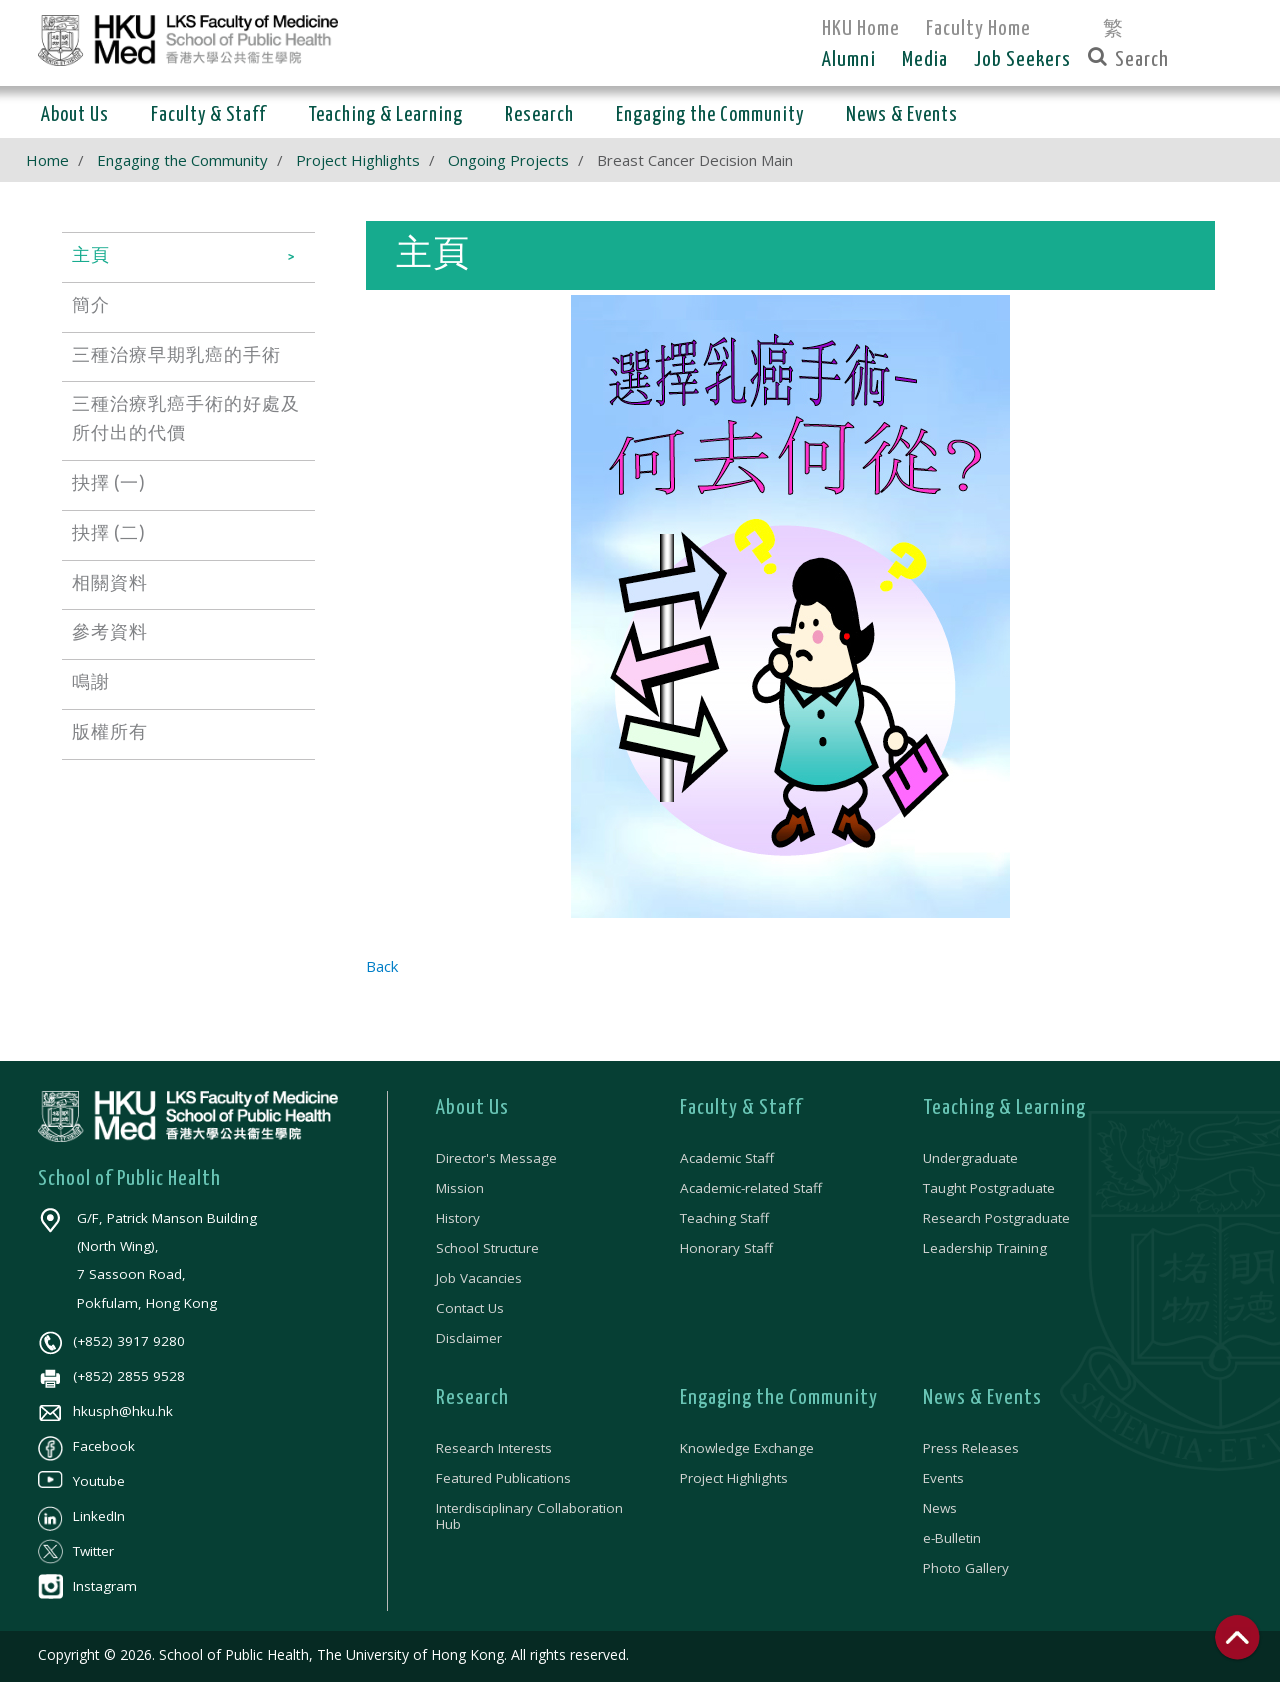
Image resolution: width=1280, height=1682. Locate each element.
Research (472, 1398)
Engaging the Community (182, 160)
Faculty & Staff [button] (208, 115)
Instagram (87, 1586)
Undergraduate (970, 1158)
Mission (460, 1188)
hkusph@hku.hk (105, 1411)
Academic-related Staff (751, 1188)
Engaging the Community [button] (710, 115)
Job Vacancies (479, 1278)
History (458, 1218)
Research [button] (539, 115)
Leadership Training (985, 1248)
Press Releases (971, 1448)
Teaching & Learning (1004, 1108)
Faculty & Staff (741, 1108)
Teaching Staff (724, 1218)
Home (47, 160)
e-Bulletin (952, 1538)
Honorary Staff (726, 1248)
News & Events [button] (902, 115)
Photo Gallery (966, 1568)
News (940, 1508)
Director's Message (496, 1158)
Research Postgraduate (996, 1218)
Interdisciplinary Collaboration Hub (529, 1516)
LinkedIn (81, 1516)
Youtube (81, 1481)
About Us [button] (75, 115)
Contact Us (470, 1308)
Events (943, 1478)
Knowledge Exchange (747, 1448)
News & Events (982, 1398)
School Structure (487, 1248)
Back (382, 966)
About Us (472, 1108)
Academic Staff (727, 1158)
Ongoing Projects (508, 160)
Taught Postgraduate (989, 1188)
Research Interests (494, 1448)
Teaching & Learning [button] (385, 115)
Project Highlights (358, 160)
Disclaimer (469, 1338)
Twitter (76, 1551)
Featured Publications (503, 1478)
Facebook (86, 1446)
